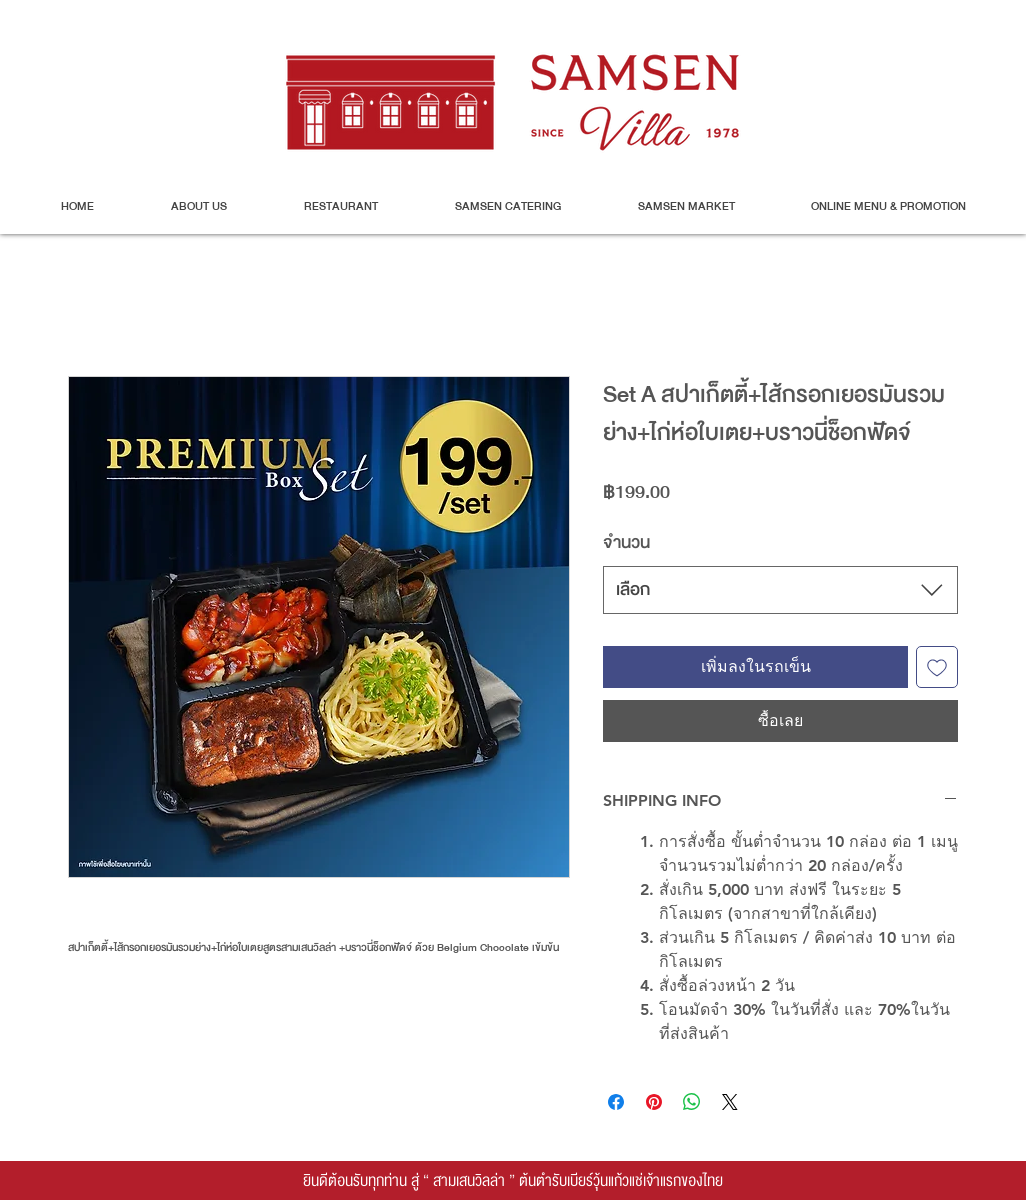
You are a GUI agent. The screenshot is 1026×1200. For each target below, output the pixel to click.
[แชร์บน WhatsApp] (692, 1102)
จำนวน (626, 542)
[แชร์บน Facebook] (616, 1102)
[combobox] (780, 590)
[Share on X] (730, 1102)
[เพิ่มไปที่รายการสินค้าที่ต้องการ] (937, 667)
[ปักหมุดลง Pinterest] (654, 1102)
